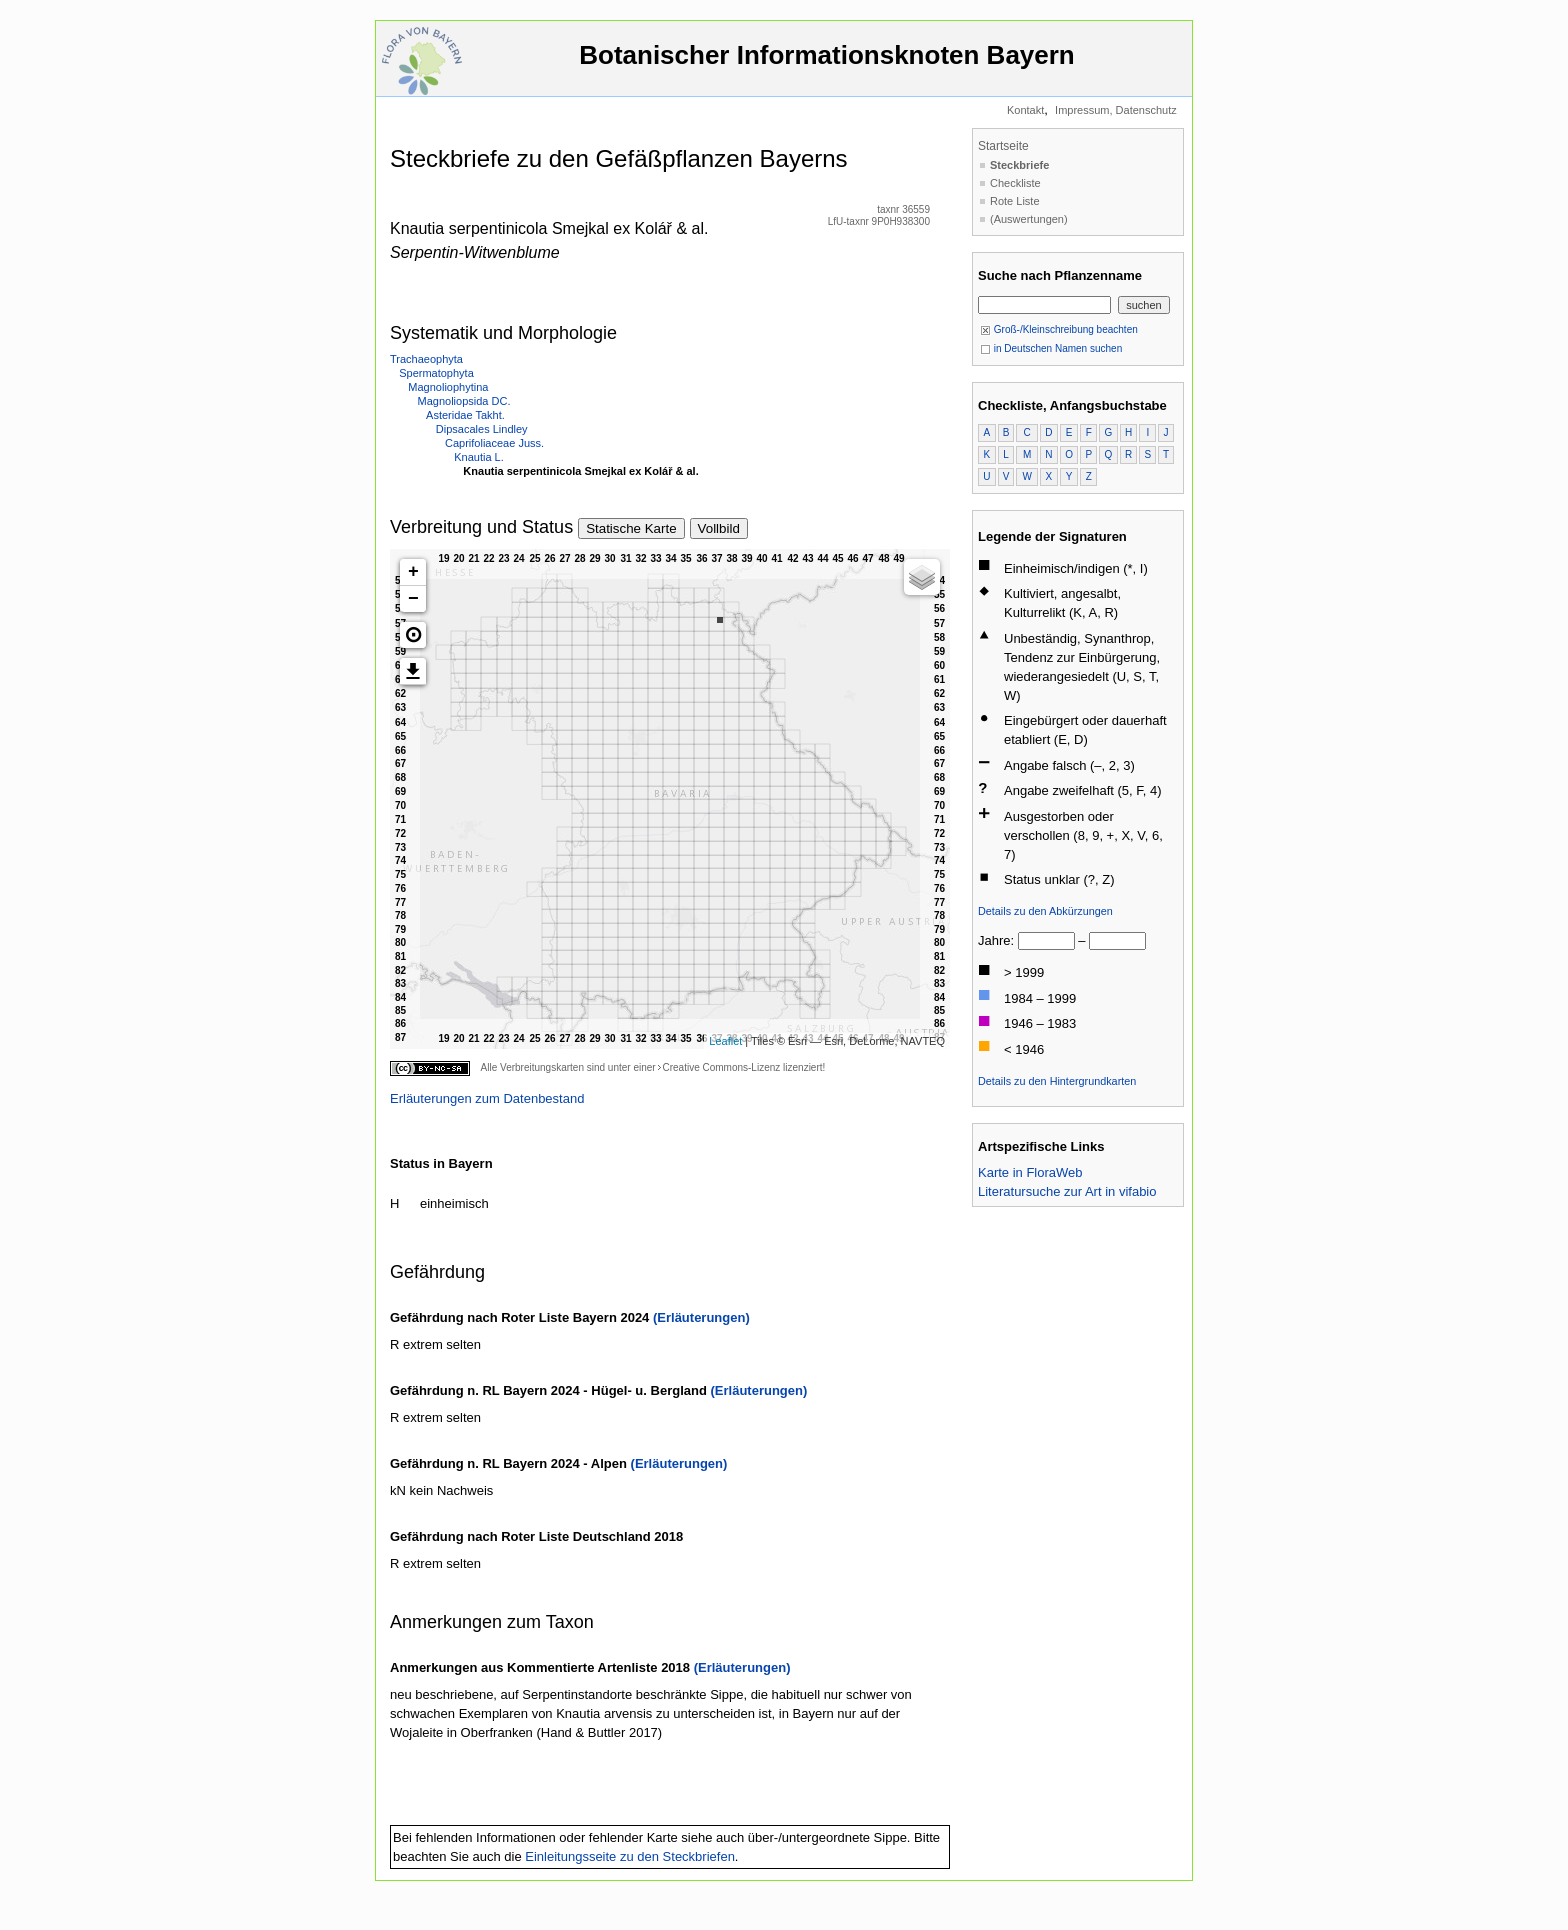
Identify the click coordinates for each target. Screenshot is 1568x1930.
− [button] (413, 599)
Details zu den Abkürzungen (1045, 911)
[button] (413, 635)
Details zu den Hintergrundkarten (1057, 1081)
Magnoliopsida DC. (464, 401)
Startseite (1003, 146)
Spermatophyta (436, 373)
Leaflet (725, 1041)
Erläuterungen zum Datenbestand (487, 1098)
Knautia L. (479, 457)
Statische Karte (631, 528)
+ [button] (413, 572)
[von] (1046, 941)
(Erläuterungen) (701, 1317)
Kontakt (1025, 110)
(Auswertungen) (1029, 219)
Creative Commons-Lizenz (721, 1067)
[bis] (1117, 941)
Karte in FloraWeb (1030, 1172)
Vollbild (719, 528)
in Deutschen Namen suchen (1051, 348)
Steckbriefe (1019, 165)
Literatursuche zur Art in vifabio (1067, 1191)
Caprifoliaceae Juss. (494, 443)
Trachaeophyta (426, 359)
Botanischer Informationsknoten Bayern (827, 64)
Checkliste (1015, 183)
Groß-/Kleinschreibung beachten (1059, 329)
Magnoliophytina (448, 387)
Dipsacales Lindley (482, 429)
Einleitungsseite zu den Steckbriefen (630, 1856)
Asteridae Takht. (465, 415)
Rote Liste (1015, 201)
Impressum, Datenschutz (1116, 110)
